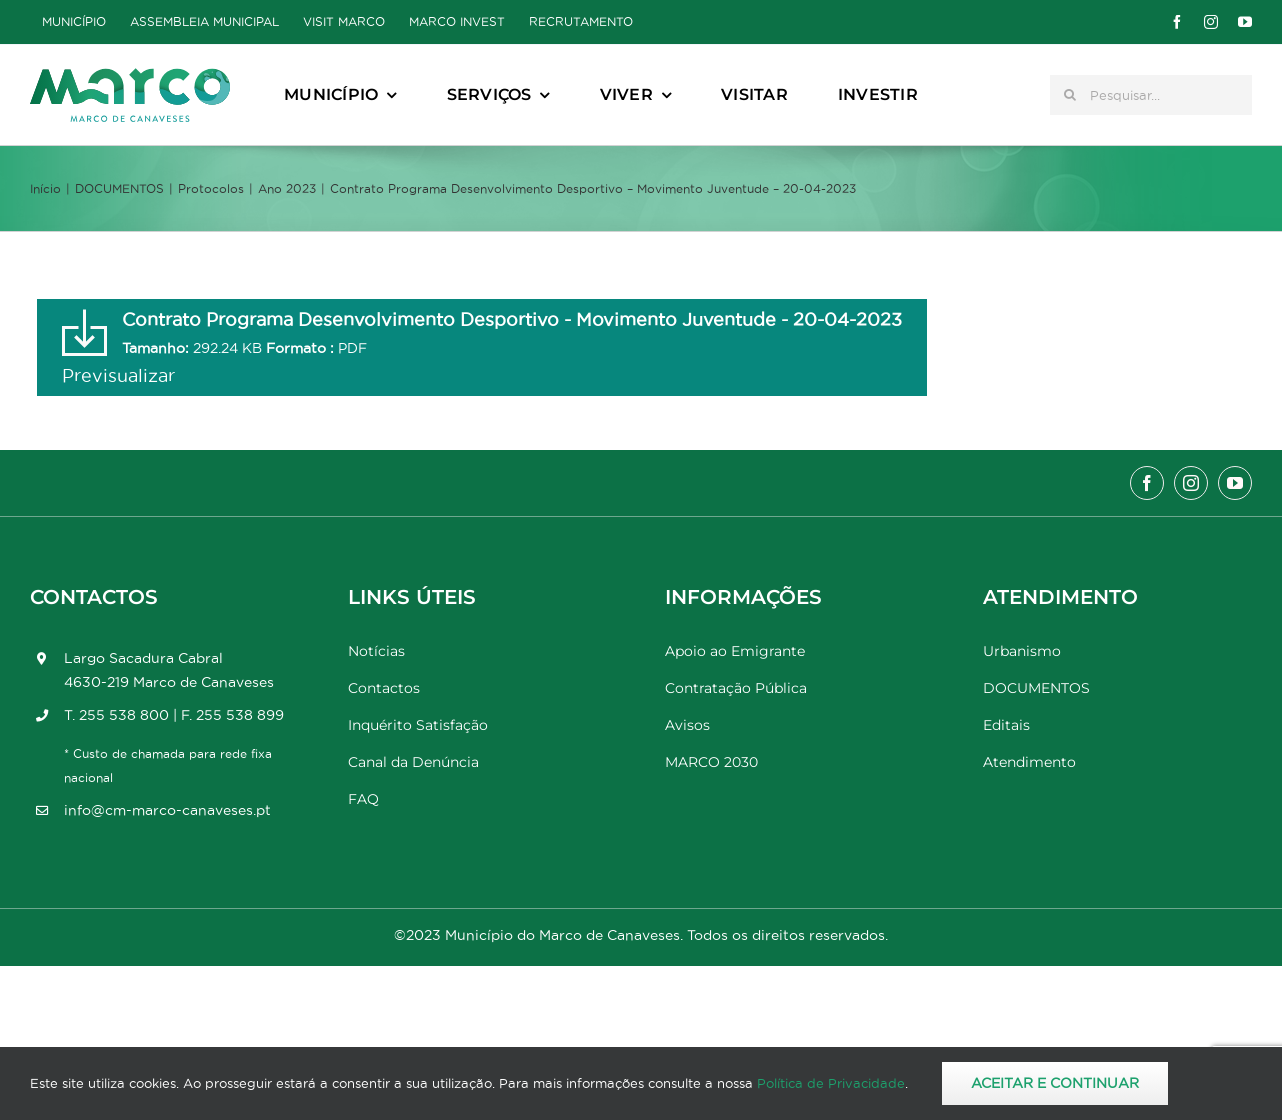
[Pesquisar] (1070, 95)
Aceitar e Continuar (1055, 1083)
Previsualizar (118, 375)
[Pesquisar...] (1151, 95)
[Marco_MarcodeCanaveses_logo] (130, 76)
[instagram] (1211, 22)
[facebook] (1177, 22)
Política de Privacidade (831, 1083)
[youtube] (1245, 22)
